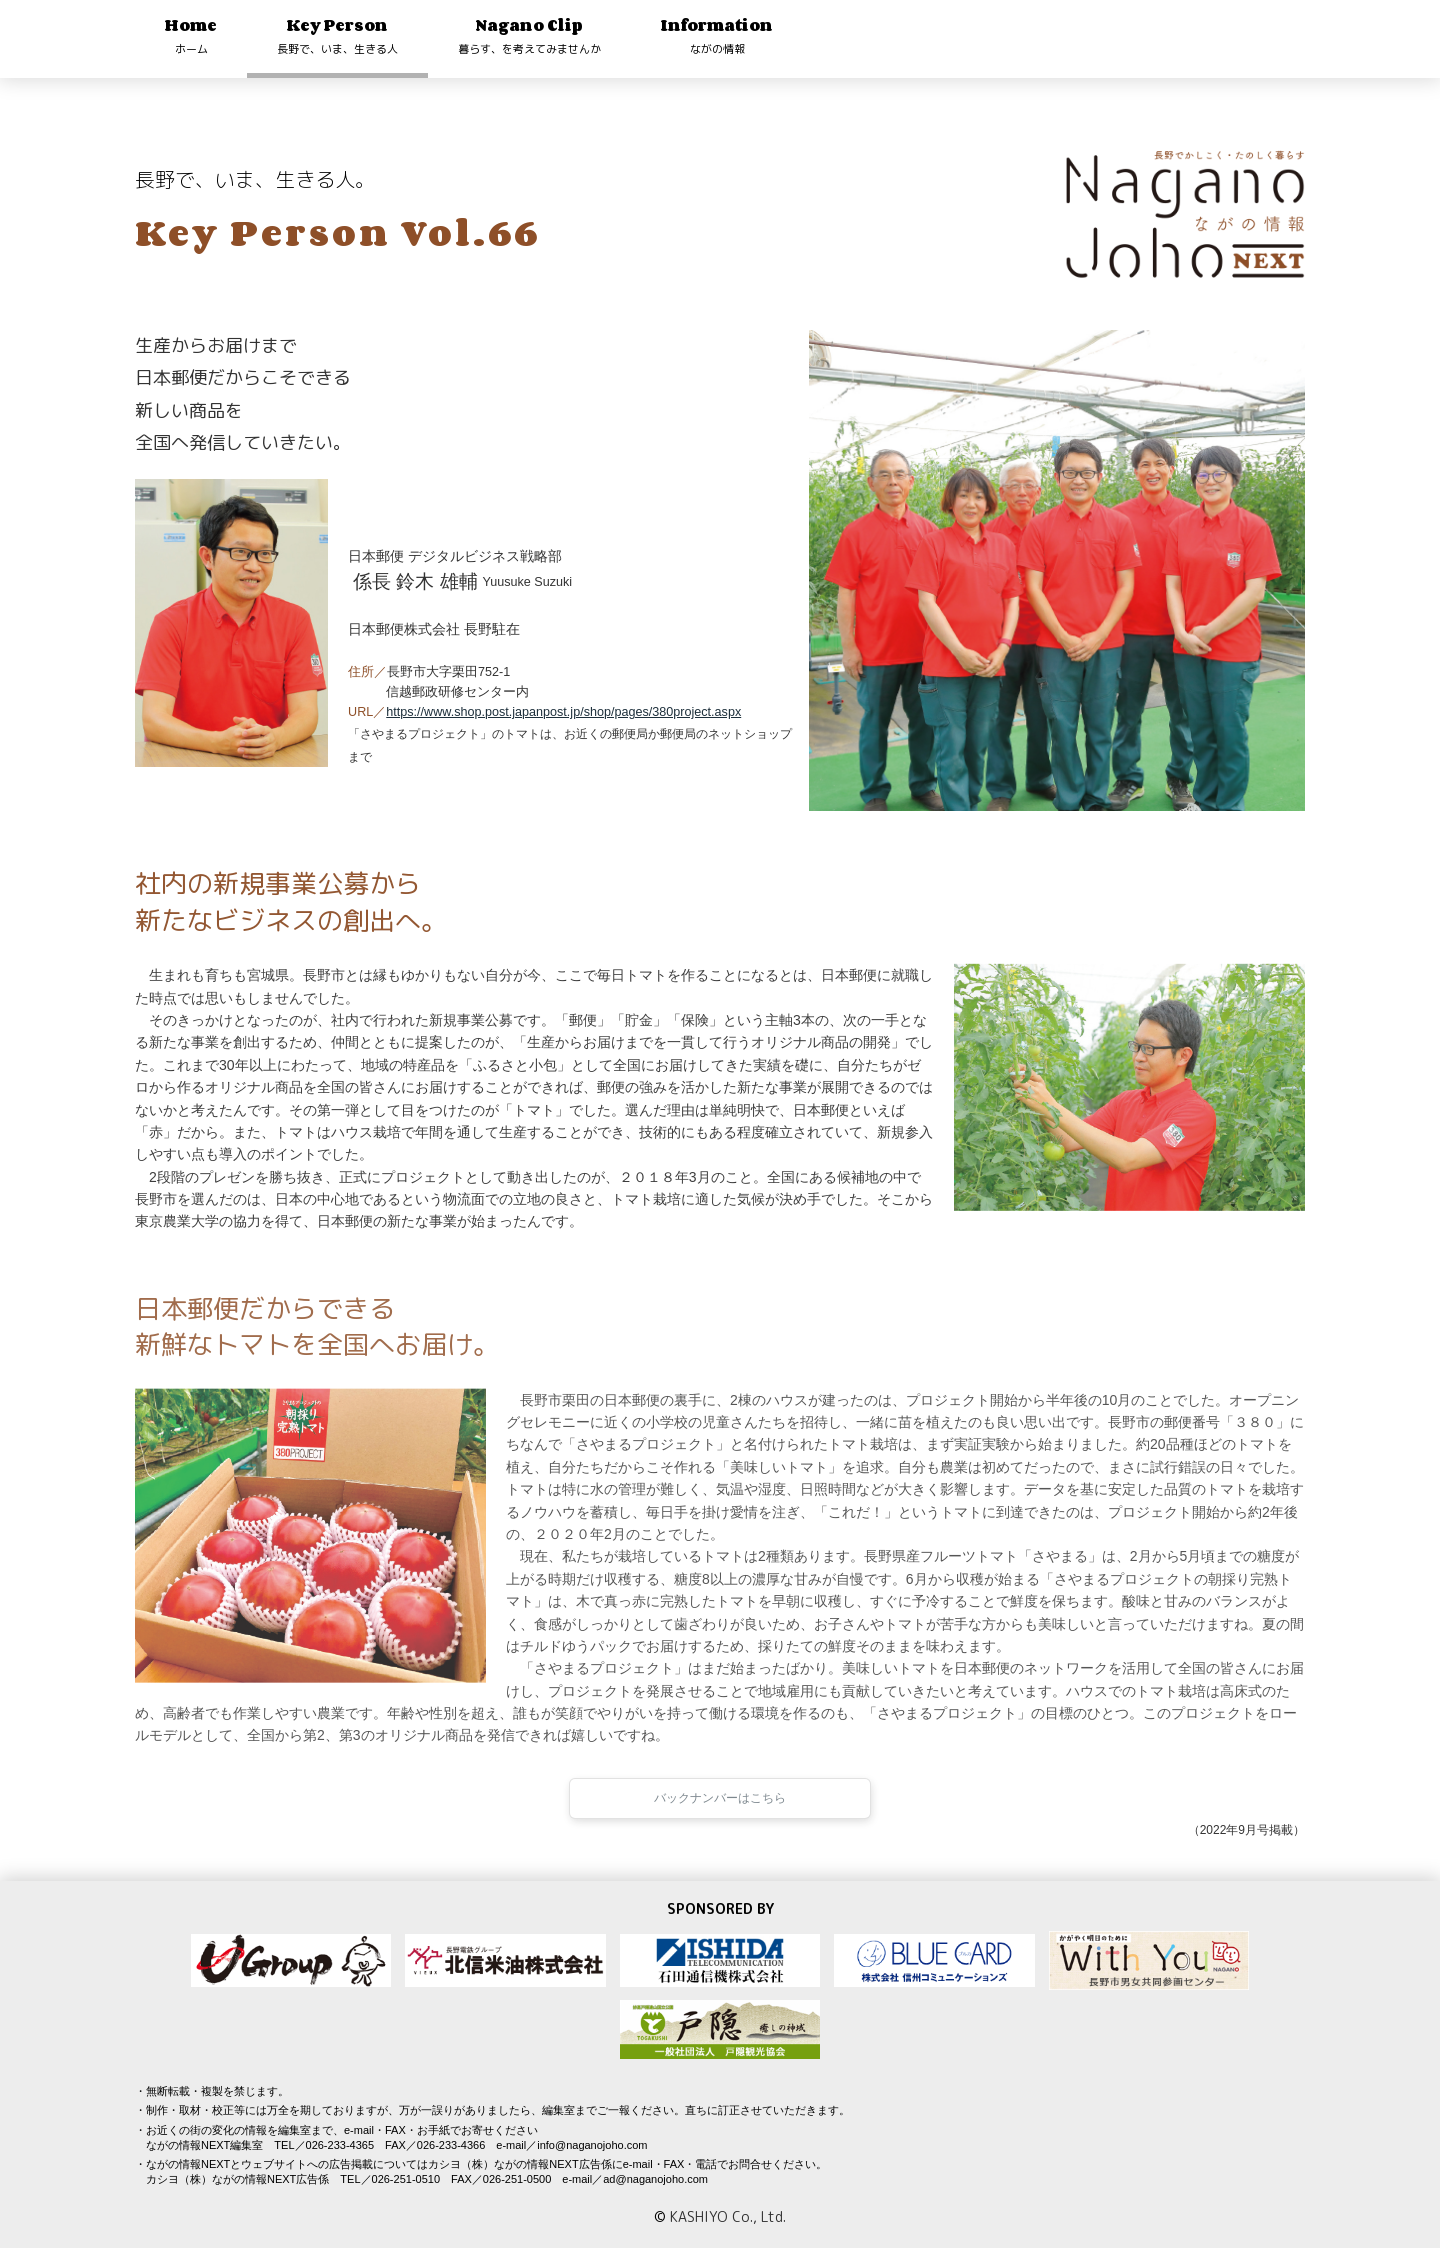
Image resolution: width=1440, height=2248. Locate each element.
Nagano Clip (529, 35)
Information (717, 35)
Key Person (337, 35)
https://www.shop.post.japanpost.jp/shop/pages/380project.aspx (563, 712)
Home (191, 35)
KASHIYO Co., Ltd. (728, 2216)
